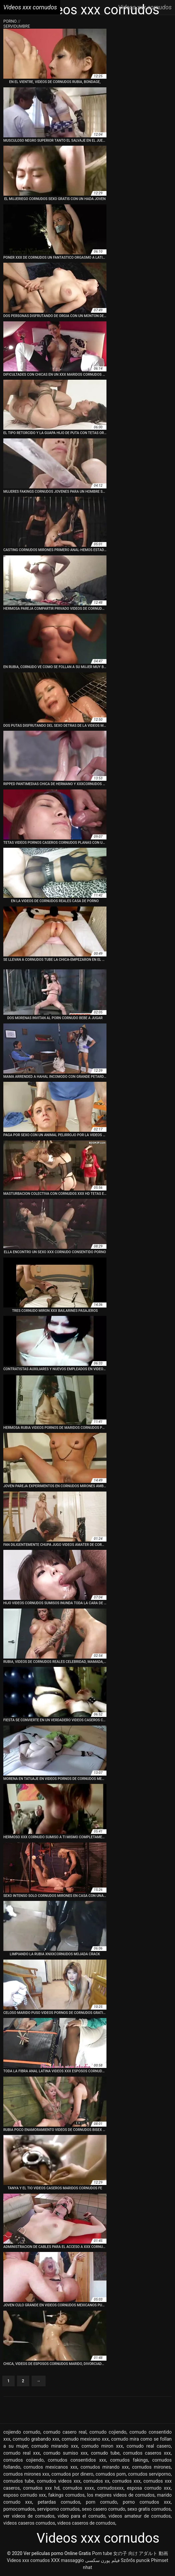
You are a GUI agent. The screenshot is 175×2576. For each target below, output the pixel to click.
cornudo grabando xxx (36, 2439)
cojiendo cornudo (21, 2432)
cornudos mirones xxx (26, 2474)
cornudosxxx (110, 2488)
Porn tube (102, 2553)
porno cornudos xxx (147, 2502)
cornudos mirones (151, 2467)
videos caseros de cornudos (86, 2523)
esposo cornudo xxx (24, 2495)
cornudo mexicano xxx (85, 2439)
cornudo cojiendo (107, 2432)
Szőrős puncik (135, 2560)
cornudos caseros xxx (147, 2453)
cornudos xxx (126, 2481)
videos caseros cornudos (29, 2523)
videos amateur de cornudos (139, 2516)
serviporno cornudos (58, 2509)
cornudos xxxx (78, 2488)
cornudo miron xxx (102, 2446)
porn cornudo (101, 2502)
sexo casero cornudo (103, 2509)
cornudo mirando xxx (54, 2446)
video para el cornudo (81, 2516)
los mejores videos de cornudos (121, 2495)
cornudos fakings (129, 2460)
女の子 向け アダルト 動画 (140, 2553)
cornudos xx (96, 2481)
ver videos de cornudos (29, 2516)
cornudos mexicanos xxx (51, 2467)
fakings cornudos (66, 2495)
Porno (10, 21)
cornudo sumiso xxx (65, 2453)
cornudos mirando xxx (105, 2467)
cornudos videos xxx (59, 2481)
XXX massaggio (67, 2560)
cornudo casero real (64, 2432)
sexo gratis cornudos (149, 2509)
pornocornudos (19, 2509)
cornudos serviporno (149, 2474)
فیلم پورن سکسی (102, 2560)
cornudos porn (110, 2474)
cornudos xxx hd (41, 2488)
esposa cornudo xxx (149, 2488)
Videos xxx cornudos (28, 2560)
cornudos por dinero (72, 2474)
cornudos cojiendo (23, 2460)
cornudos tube (18, 2481)
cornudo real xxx (21, 2453)
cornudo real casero (148, 2446)
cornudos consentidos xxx (77, 2460)
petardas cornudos (59, 2502)
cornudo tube (105, 2453)
